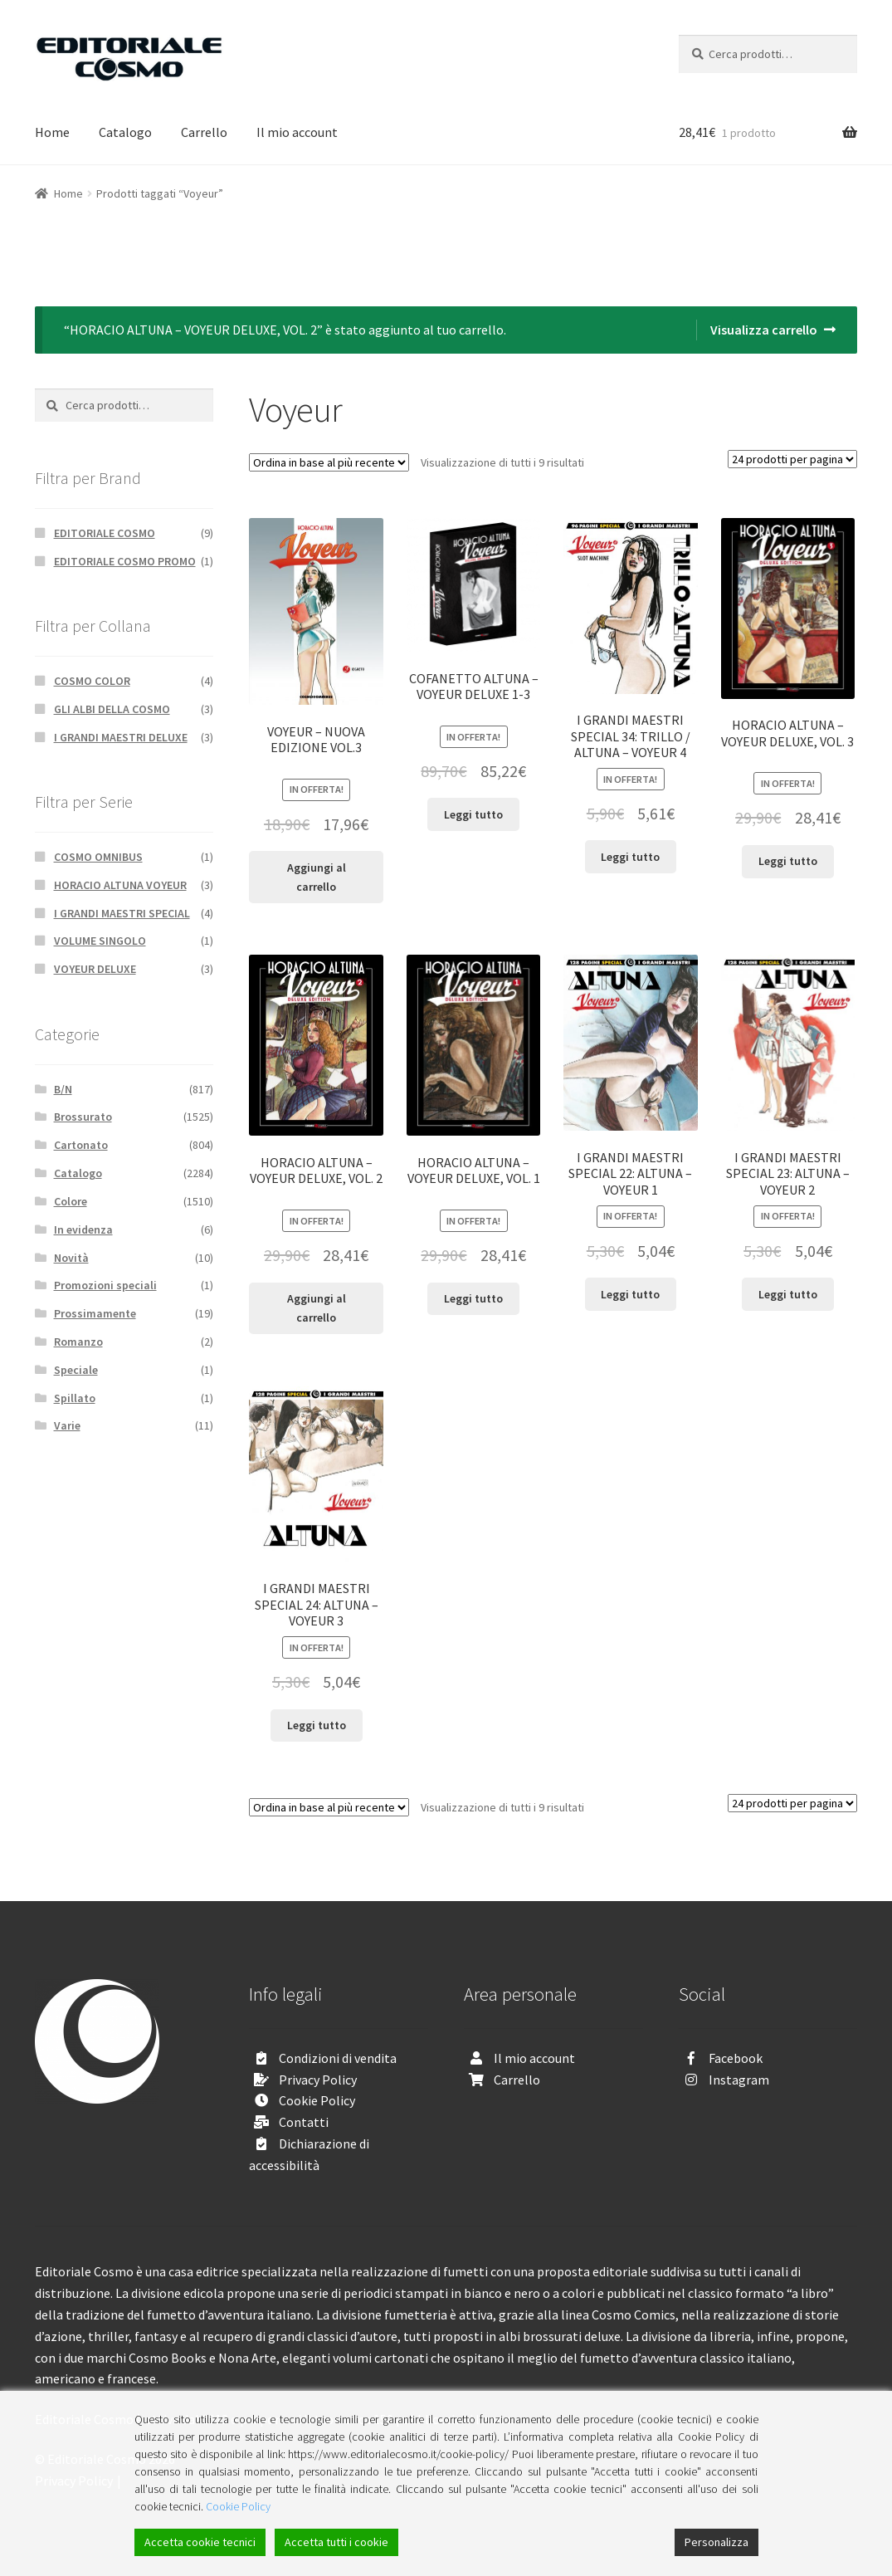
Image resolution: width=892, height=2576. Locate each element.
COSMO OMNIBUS (98, 856)
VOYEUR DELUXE (95, 968)
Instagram (739, 2079)
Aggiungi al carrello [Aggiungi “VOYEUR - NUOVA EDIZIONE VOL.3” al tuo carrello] (316, 877)
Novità (71, 1257)
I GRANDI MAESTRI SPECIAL (122, 913)
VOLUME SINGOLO (100, 940)
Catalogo (125, 132)
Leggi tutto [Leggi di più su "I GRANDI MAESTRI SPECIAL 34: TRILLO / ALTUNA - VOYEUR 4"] (630, 856)
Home (52, 132)
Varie (67, 1425)
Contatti (304, 2122)
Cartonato (81, 1144)
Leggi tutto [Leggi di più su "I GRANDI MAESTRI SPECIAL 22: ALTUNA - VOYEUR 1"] (630, 1294)
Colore (70, 1201)
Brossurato (83, 1116)
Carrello (204, 132)
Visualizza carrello (763, 329)
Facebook (736, 2058)
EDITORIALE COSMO (104, 532)
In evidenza (83, 1229)
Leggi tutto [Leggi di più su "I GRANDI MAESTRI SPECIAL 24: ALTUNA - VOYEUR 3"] (316, 1725)
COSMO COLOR (92, 680)
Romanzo (78, 1341)
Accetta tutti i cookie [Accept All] (336, 2541)
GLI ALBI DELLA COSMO (112, 708)
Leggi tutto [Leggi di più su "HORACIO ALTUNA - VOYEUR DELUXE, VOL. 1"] (473, 1298)
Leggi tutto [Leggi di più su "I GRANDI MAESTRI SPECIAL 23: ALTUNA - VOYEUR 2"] (787, 1294)
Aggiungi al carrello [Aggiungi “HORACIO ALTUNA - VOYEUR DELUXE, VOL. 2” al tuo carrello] (316, 1308)
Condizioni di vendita (338, 2058)
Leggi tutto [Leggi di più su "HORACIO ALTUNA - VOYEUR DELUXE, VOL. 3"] (787, 860)
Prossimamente (95, 1313)
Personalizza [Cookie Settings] (716, 2541)
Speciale (76, 1369)
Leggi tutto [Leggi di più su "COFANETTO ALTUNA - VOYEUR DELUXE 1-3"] (473, 814)
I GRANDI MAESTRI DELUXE (121, 737)
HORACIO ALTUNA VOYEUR (120, 884)
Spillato (74, 1398)
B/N (63, 1089)
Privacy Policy (318, 2079)
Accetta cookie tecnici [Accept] (200, 2541)
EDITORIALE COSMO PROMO (125, 561)
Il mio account (297, 132)
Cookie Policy (317, 2100)
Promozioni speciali (105, 1285)
